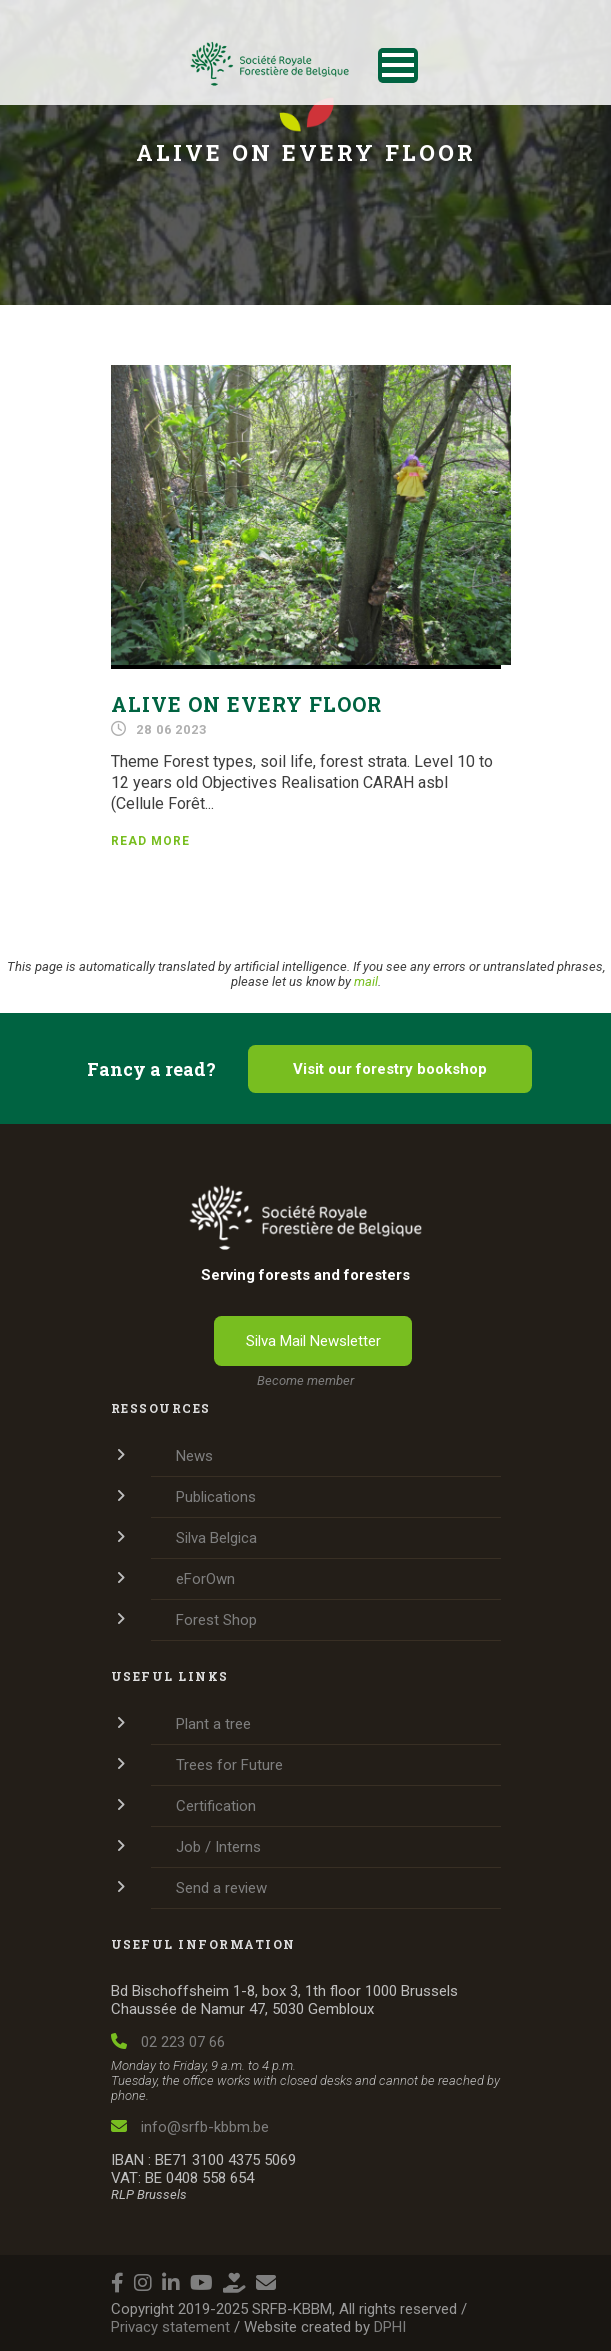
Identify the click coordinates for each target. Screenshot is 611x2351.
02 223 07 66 (168, 2042)
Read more (150, 841)
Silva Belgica (216, 1538)
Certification (216, 1806)
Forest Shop (216, 1620)
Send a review (221, 1888)
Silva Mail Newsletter (313, 1341)
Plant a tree (213, 1724)
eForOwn (205, 1579)
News (194, 1456)
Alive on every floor (246, 704)
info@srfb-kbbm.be (190, 2127)
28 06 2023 (171, 729)
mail (366, 981)
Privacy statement (170, 2327)
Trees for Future (229, 1765)
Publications (216, 1497)
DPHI (390, 2327)
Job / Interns (218, 1847)
